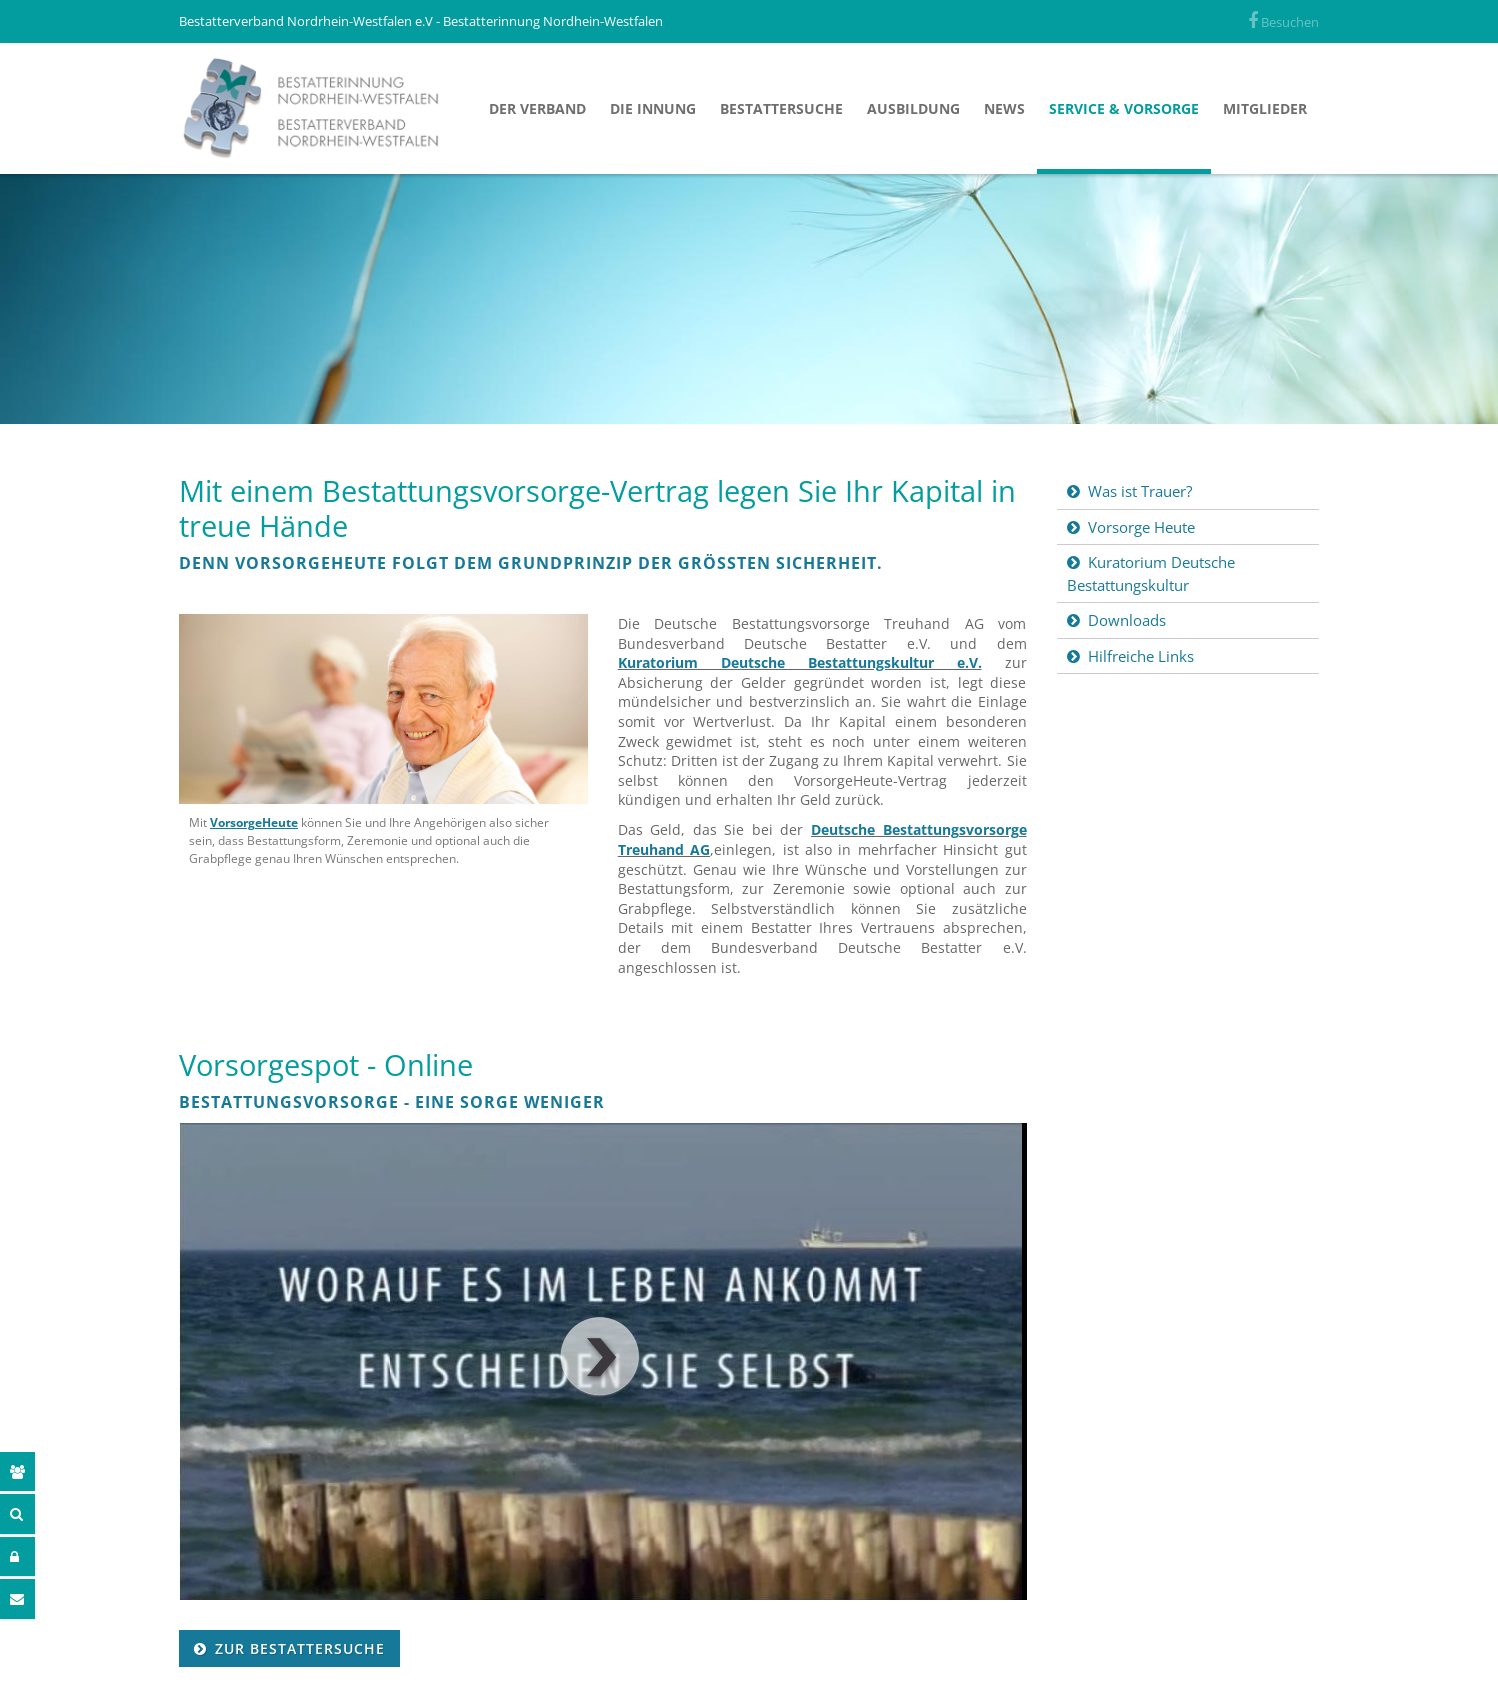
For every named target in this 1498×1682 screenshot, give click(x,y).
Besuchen (1283, 22)
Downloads (1127, 620)
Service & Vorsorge (1124, 108)
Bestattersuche (781, 108)
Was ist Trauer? (1140, 491)
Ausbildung (913, 108)
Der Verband (537, 108)
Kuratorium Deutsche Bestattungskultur (1151, 573)
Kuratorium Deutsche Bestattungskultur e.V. (800, 662)
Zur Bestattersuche (300, 1648)
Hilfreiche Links (1141, 656)
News (1004, 108)
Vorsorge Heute (1141, 527)
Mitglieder (1265, 108)
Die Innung (653, 108)
